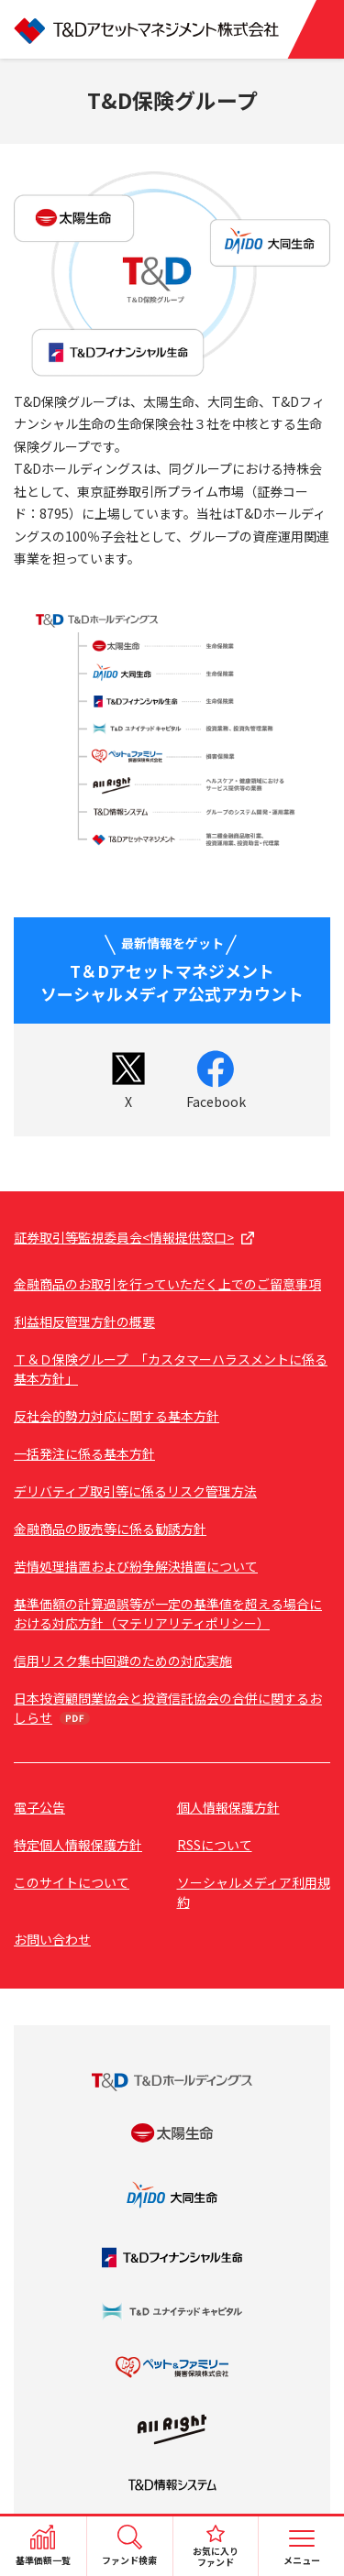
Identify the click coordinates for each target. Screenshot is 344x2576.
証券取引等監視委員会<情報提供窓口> (124, 1237)
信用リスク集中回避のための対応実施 (123, 1660)
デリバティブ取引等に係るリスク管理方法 (135, 1491)
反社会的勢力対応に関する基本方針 (116, 1416)
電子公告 (39, 1807)
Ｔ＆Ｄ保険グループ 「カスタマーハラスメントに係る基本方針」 (170, 1368)
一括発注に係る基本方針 (84, 1453)
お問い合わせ (52, 1939)
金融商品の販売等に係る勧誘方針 (110, 1528)
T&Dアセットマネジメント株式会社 (172, 29)
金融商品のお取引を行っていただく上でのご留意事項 (167, 1284)
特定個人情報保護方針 (78, 1845)
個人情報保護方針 (228, 1807)
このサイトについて (71, 1882)
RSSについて (214, 1845)
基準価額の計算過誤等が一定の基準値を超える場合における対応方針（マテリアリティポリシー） (168, 1613)
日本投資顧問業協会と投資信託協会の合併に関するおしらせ (168, 1707)
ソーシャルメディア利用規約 (253, 1892)
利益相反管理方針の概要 (84, 1321)
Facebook (216, 1101)
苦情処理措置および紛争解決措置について (136, 1566)
